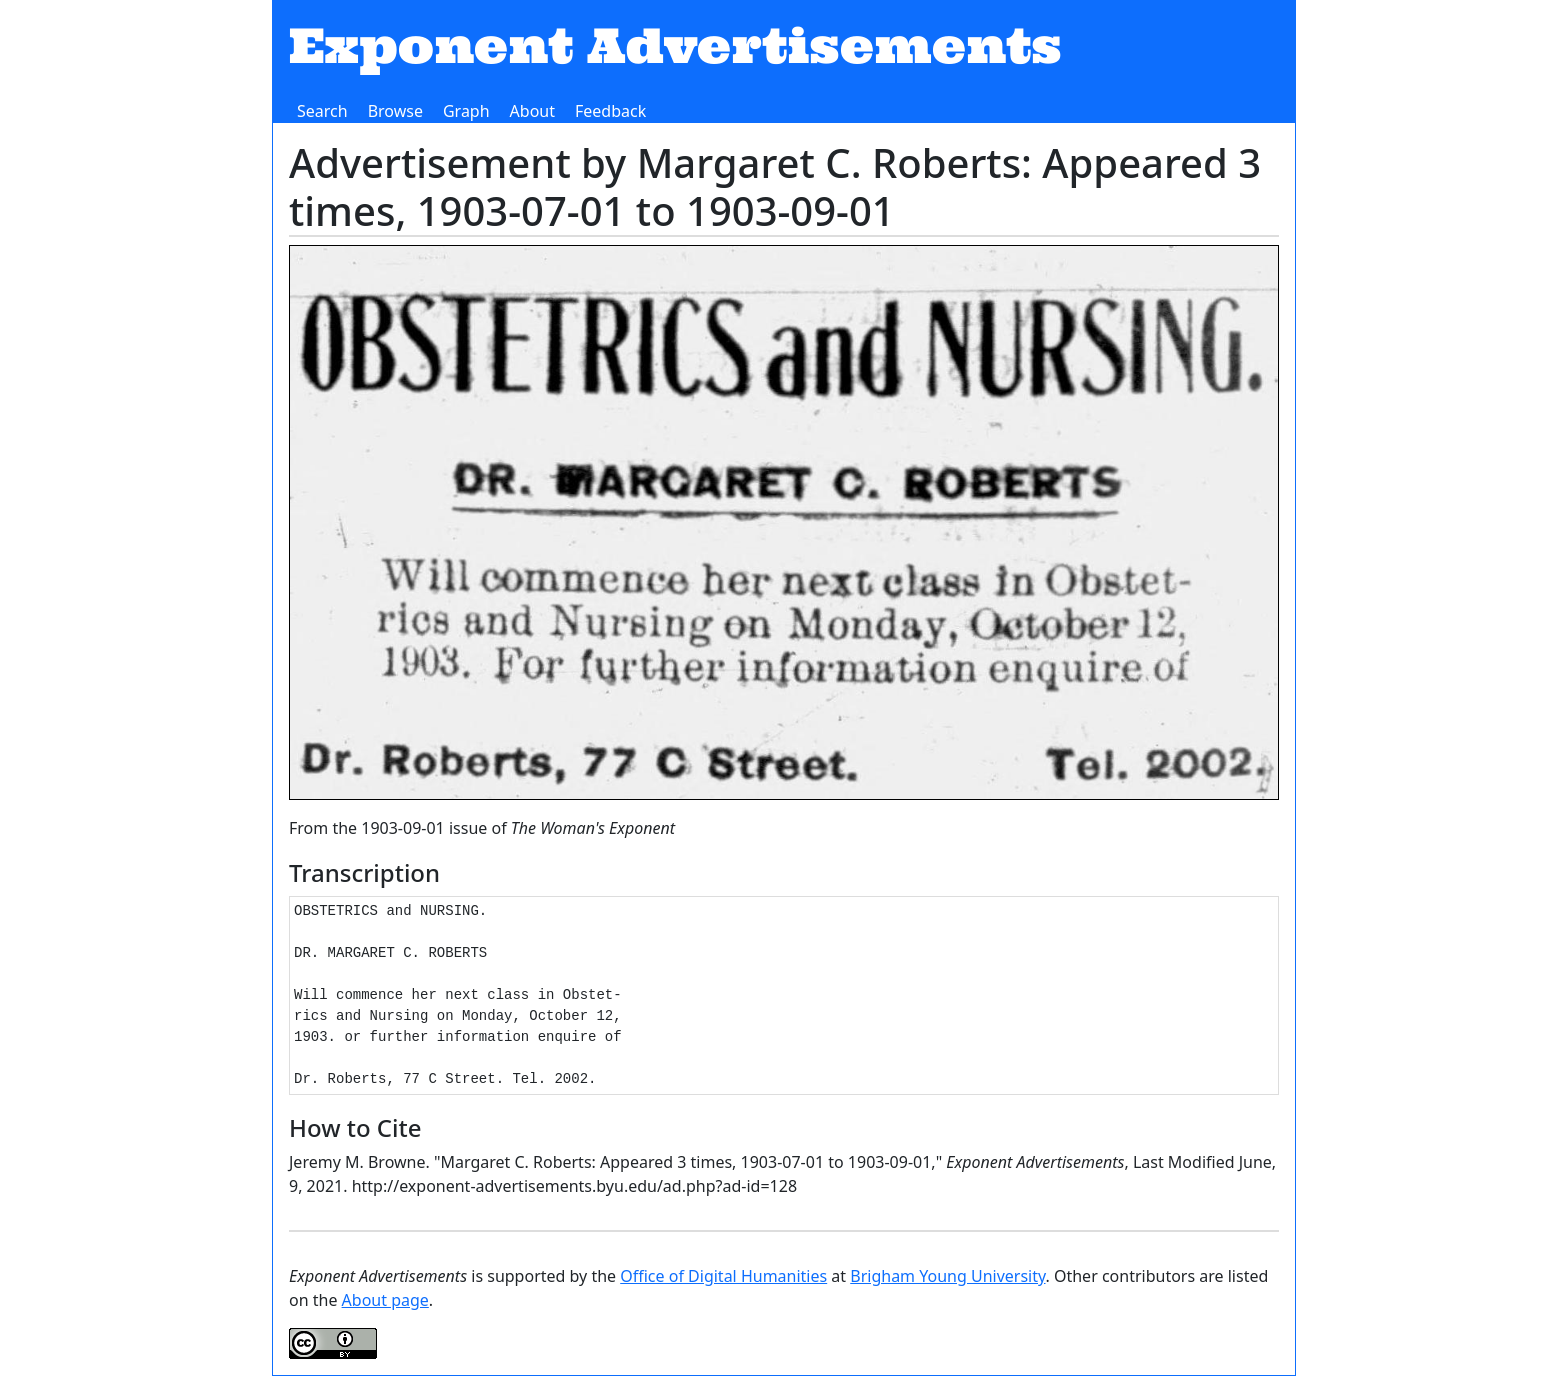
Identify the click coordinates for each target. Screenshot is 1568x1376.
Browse (395, 111)
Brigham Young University (947, 1276)
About (532, 111)
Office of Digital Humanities (723, 1276)
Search (322, 111)
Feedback (610, 111)
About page (385, 1300)
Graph (466, 111)
